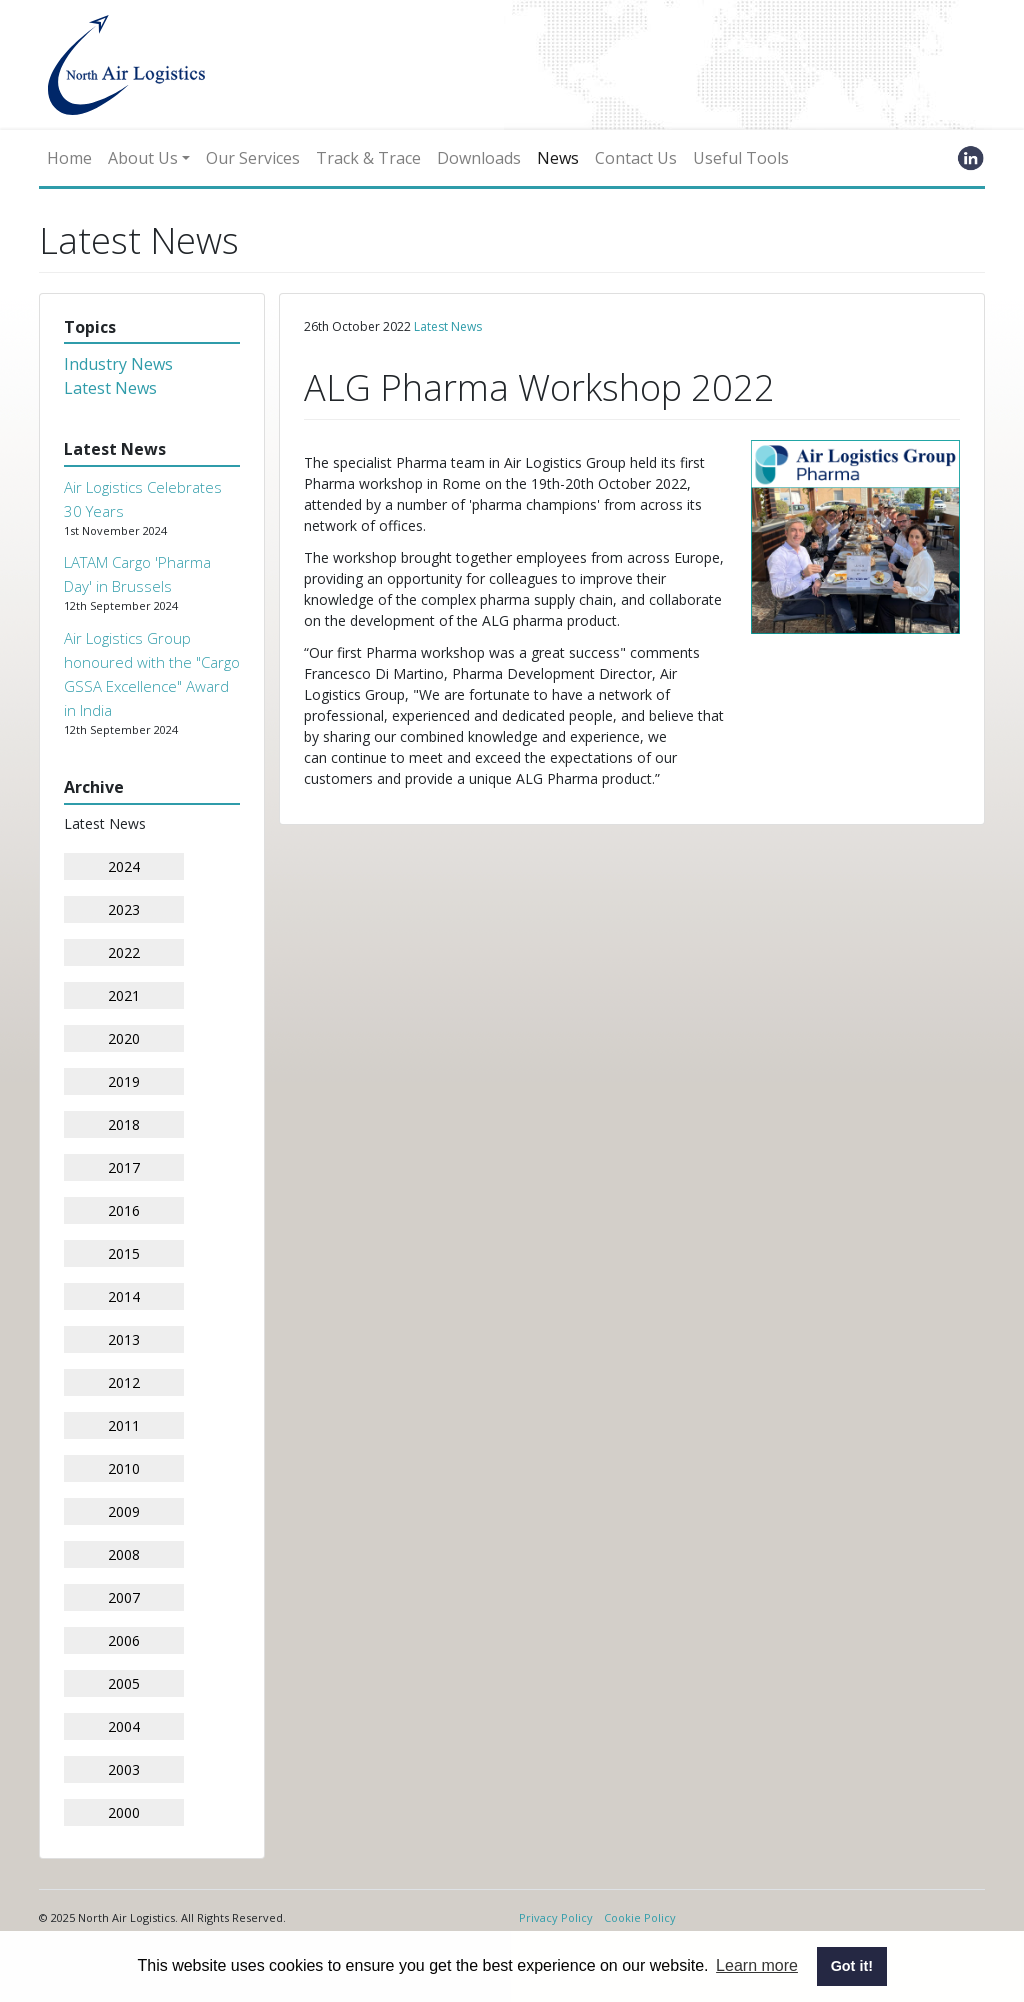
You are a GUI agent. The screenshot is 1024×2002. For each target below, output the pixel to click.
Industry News (118, 364)
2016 (124, 1210)
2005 (124, 1683)
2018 (124, 1124)
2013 (124, 1339)
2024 (124, 866)
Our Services (253, 158)
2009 (124, 1511)
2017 (124, 1167)
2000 (124, 1812)
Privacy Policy (556, 1917)
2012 (124, 1382)
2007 (124, 1597)
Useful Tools (741, 158)
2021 (124, 995)
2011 (124, 1425)
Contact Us (636, 158)
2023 (124, 909)
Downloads (479, 158)
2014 (124, 1296)
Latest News (110, 388)
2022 (124, 952)
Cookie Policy (640, 1917)
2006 (124, 1640)
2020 (124, 1038)
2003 (124, 1769)
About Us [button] (143, 158)
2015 (124, 1253)
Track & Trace (368, 158)
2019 (124, 1081)
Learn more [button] (757, 1965)
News (558, 158)
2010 (124, 1468)
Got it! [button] (852, 1966)
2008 (124, 1554)
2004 (124, 1726)
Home (69, 158)
